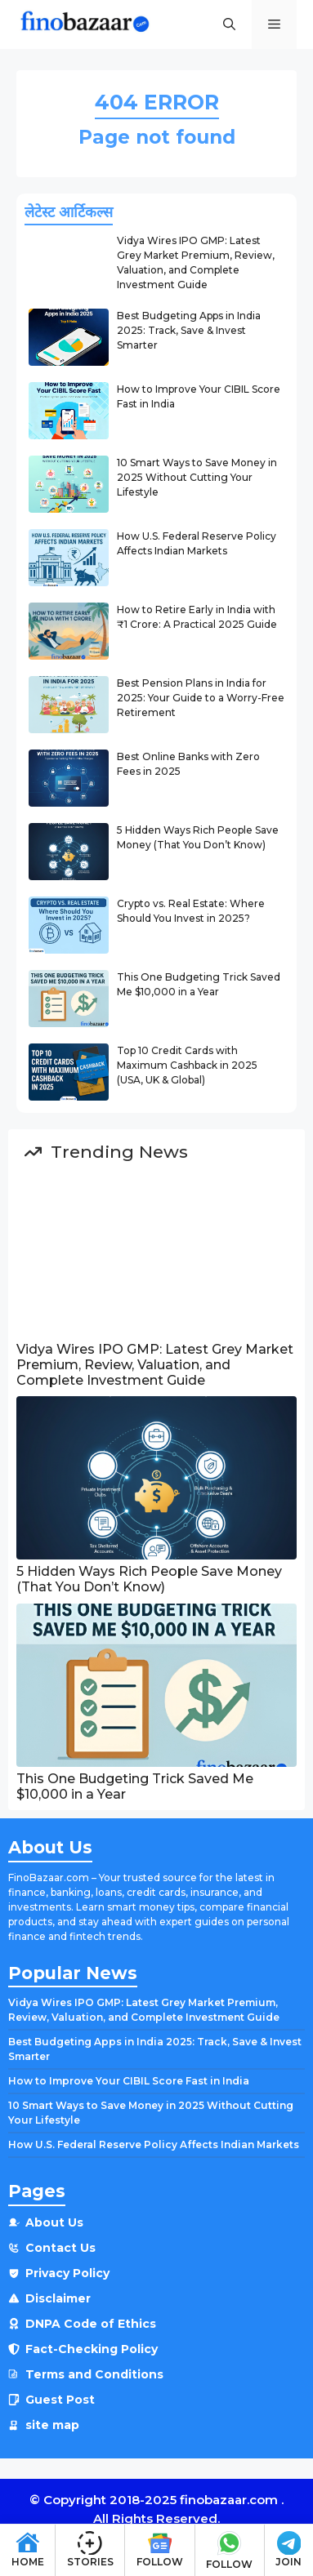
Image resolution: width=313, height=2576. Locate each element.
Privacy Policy (67, 2273)
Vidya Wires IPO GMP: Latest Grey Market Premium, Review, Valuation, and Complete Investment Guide (154, 1364)
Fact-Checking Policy (91, 2349)
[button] (229, 24)
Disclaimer (58, 2298)
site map (52, 2425)
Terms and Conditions (94, 2374)
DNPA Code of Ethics (90, 2323)
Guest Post (60, 2399)
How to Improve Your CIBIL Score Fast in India (128, 2081)
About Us (54, 2222)
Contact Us (60, 2247)
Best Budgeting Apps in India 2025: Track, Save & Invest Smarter (189, 330)
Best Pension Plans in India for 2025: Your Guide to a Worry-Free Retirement (200, 698)
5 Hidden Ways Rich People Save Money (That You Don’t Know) (149, 1579)
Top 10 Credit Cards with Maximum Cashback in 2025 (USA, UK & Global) (187, 1065)
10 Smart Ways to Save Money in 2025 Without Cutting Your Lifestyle (197, 477)
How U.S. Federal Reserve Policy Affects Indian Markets (153, 2144)
